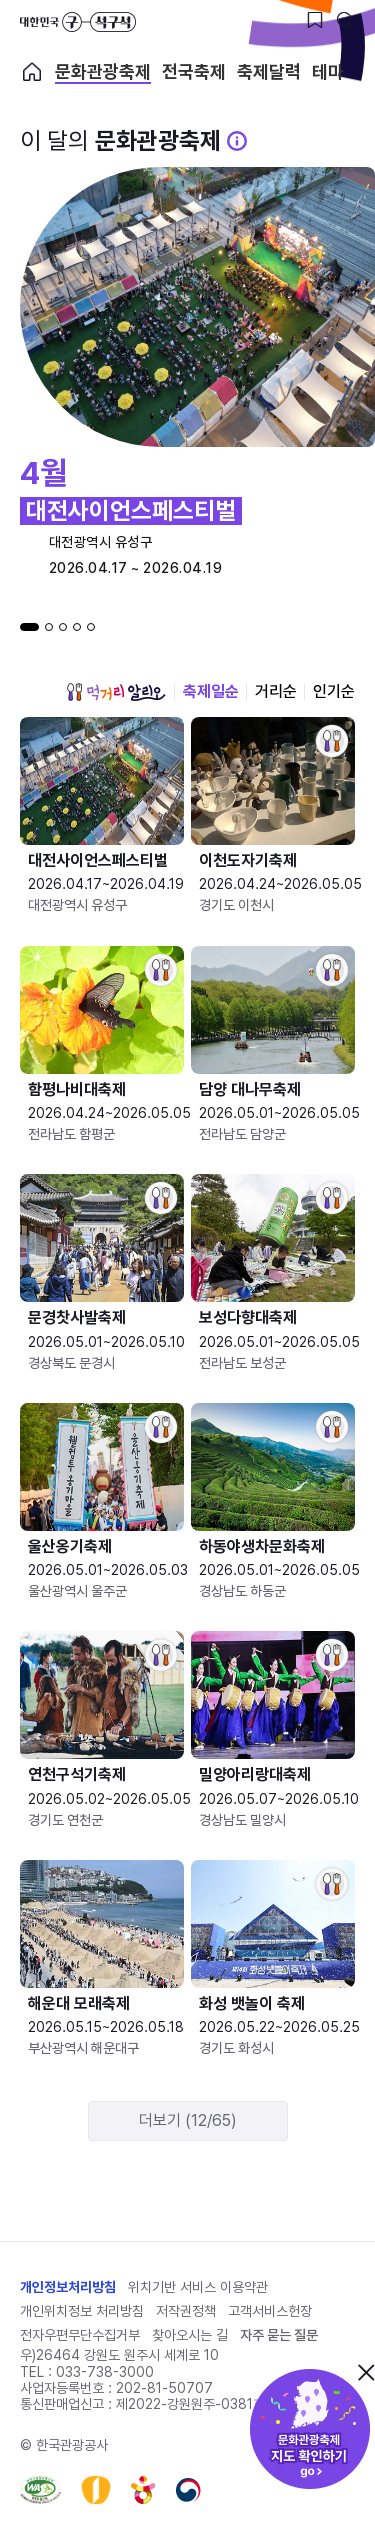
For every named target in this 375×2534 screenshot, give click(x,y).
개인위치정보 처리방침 (82, 2311)
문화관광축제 (103, 72)
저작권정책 (186, 2311)
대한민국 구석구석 (78, 22)
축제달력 (269, 72)
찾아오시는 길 (190, 2335)
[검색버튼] (345, 20)
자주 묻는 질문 (279, 2335)
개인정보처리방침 (68, 2287)
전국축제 (194, 72)
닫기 (366, 2372)
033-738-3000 (105, 2372)
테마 (328, 72)
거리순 (276, 691)
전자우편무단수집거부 (80, 2335)
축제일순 (211, 691)
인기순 (334, 691)
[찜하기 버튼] (315, 20)
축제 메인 (32, 72)
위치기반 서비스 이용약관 (198, 2287)
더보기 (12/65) (188, 2120)
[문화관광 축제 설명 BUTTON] (237, 141)
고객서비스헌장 (270, 2311)
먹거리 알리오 (116, 692)
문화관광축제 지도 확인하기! (310, 2429)
